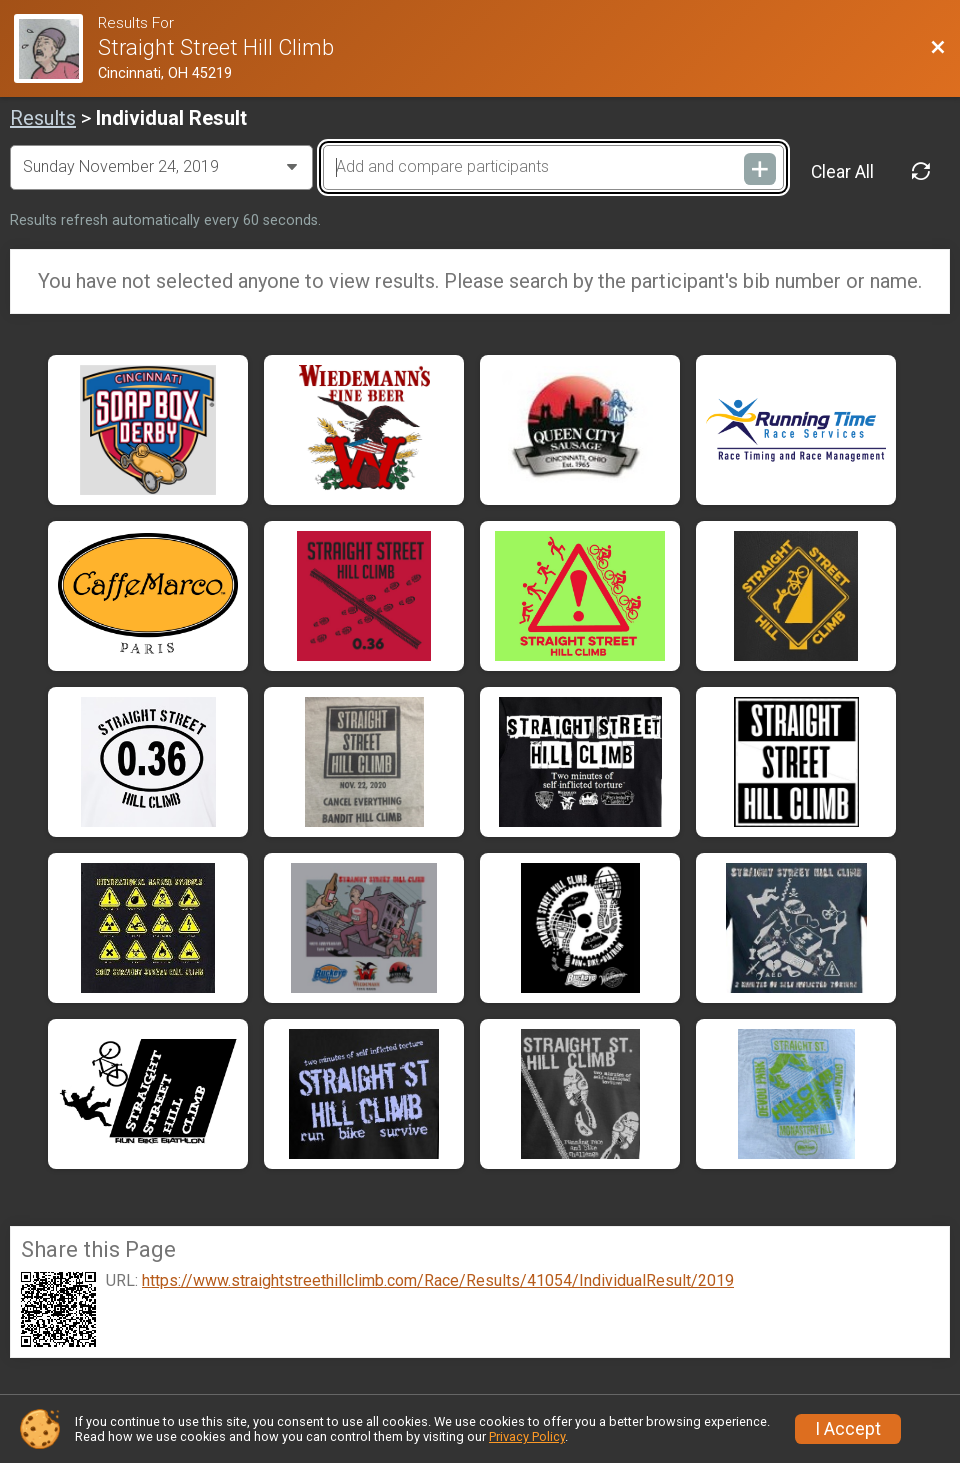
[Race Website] (56, 48)
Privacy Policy (527, 1436)
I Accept (848, 1429)
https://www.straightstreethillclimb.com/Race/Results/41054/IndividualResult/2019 (438, 1281)
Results (43, 118)
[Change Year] (161, 167)
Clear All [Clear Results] (842, 172)
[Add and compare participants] (553, 167)
